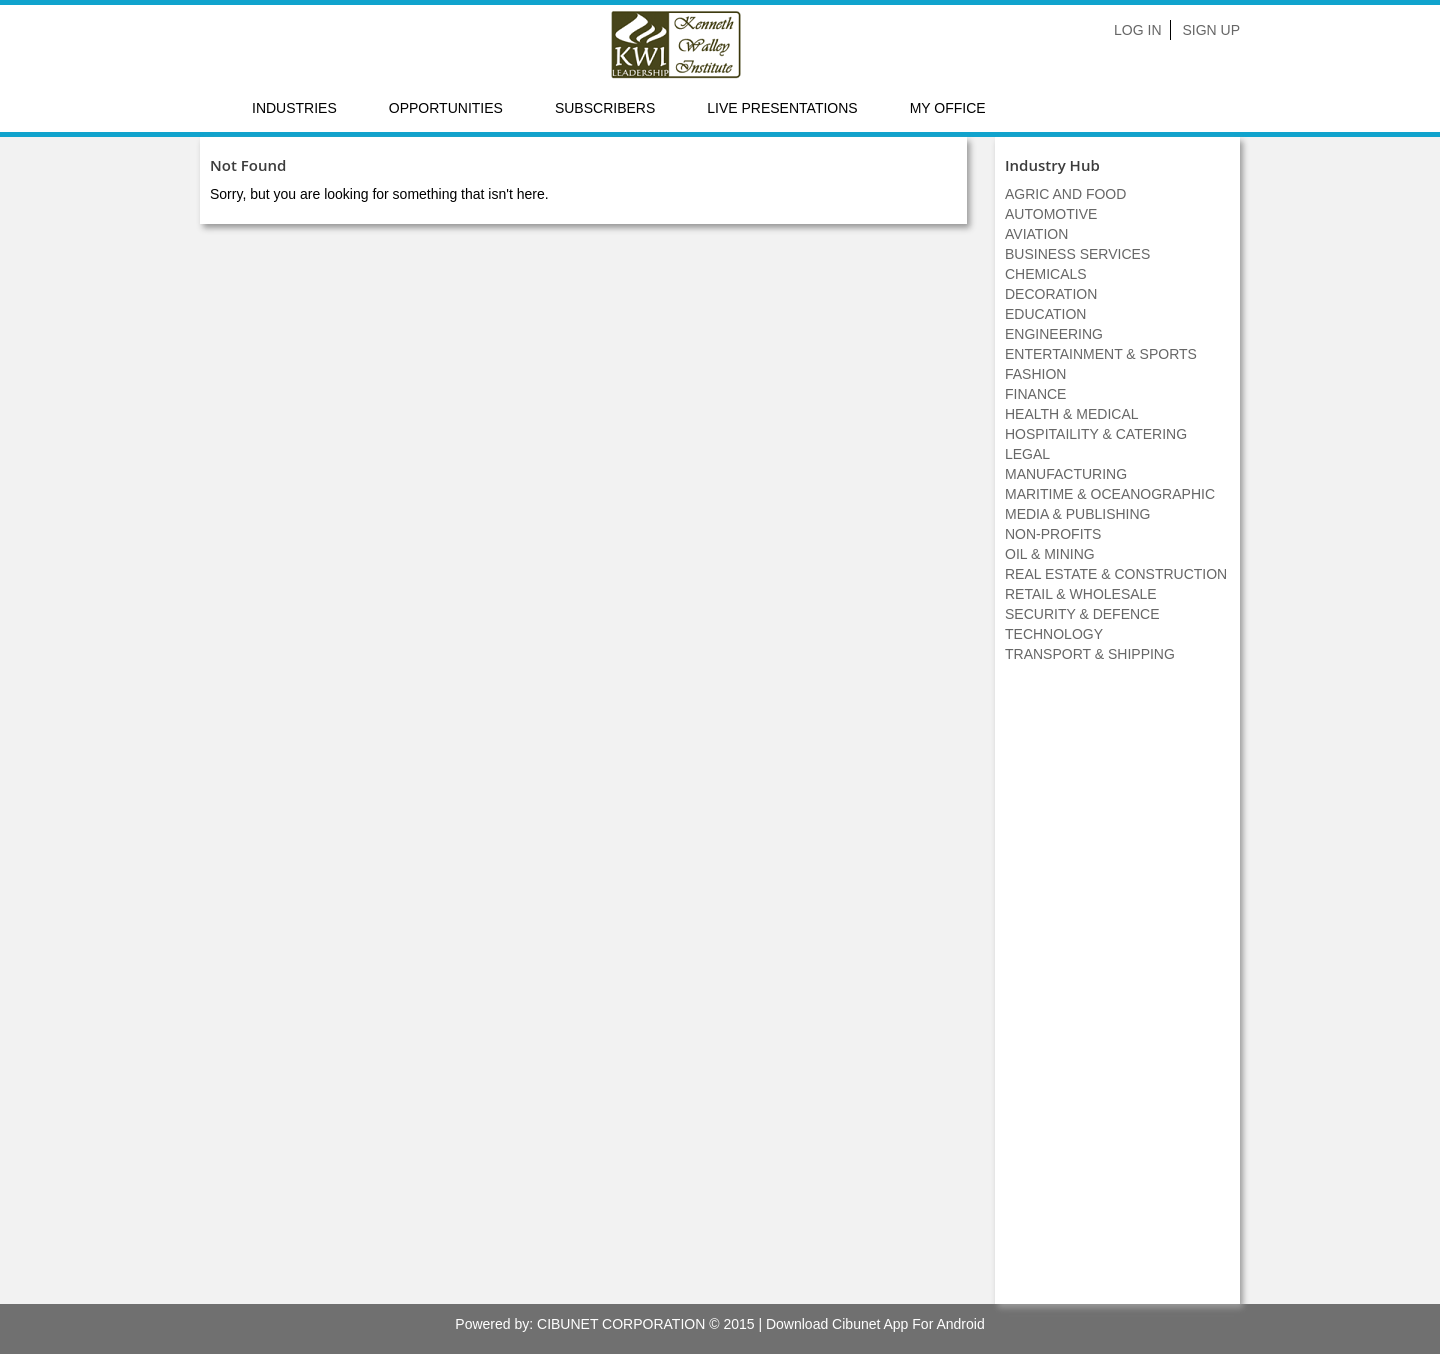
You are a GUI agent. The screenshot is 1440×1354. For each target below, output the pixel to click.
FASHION (1035, 374)
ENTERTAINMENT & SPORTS (1101, 354)
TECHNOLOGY (1054, 634)
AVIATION (1036, 234)
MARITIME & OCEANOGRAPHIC (1110, 494)
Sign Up (1211, 30)
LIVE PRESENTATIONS (782, 108)
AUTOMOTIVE (1051, 214)
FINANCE (1035, 394)
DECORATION (1051, 294)
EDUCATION (1045, 314)
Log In (1137, 30)
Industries (294, 108)
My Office (948, 108)
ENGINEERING (1054, 334)
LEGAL (1027, 454)
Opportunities (446, 108)
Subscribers (605, 108)
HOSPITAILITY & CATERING (1096, 434)
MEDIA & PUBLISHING (1077, 514)
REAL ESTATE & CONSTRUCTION (1116, 574)
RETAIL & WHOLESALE (1081, 594)
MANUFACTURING (1066, 474)
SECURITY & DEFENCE (1082, 614)
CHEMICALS (1046, 274)
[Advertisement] (1118, 994)
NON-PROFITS (1053, 534)
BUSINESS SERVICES (1077, 254)
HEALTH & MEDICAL (1072, 414)
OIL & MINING (1050, 554)
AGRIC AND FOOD (1065, 194)
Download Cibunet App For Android (875, 1324)
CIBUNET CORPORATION (621, 1324)
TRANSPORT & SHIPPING (1090, 654)
